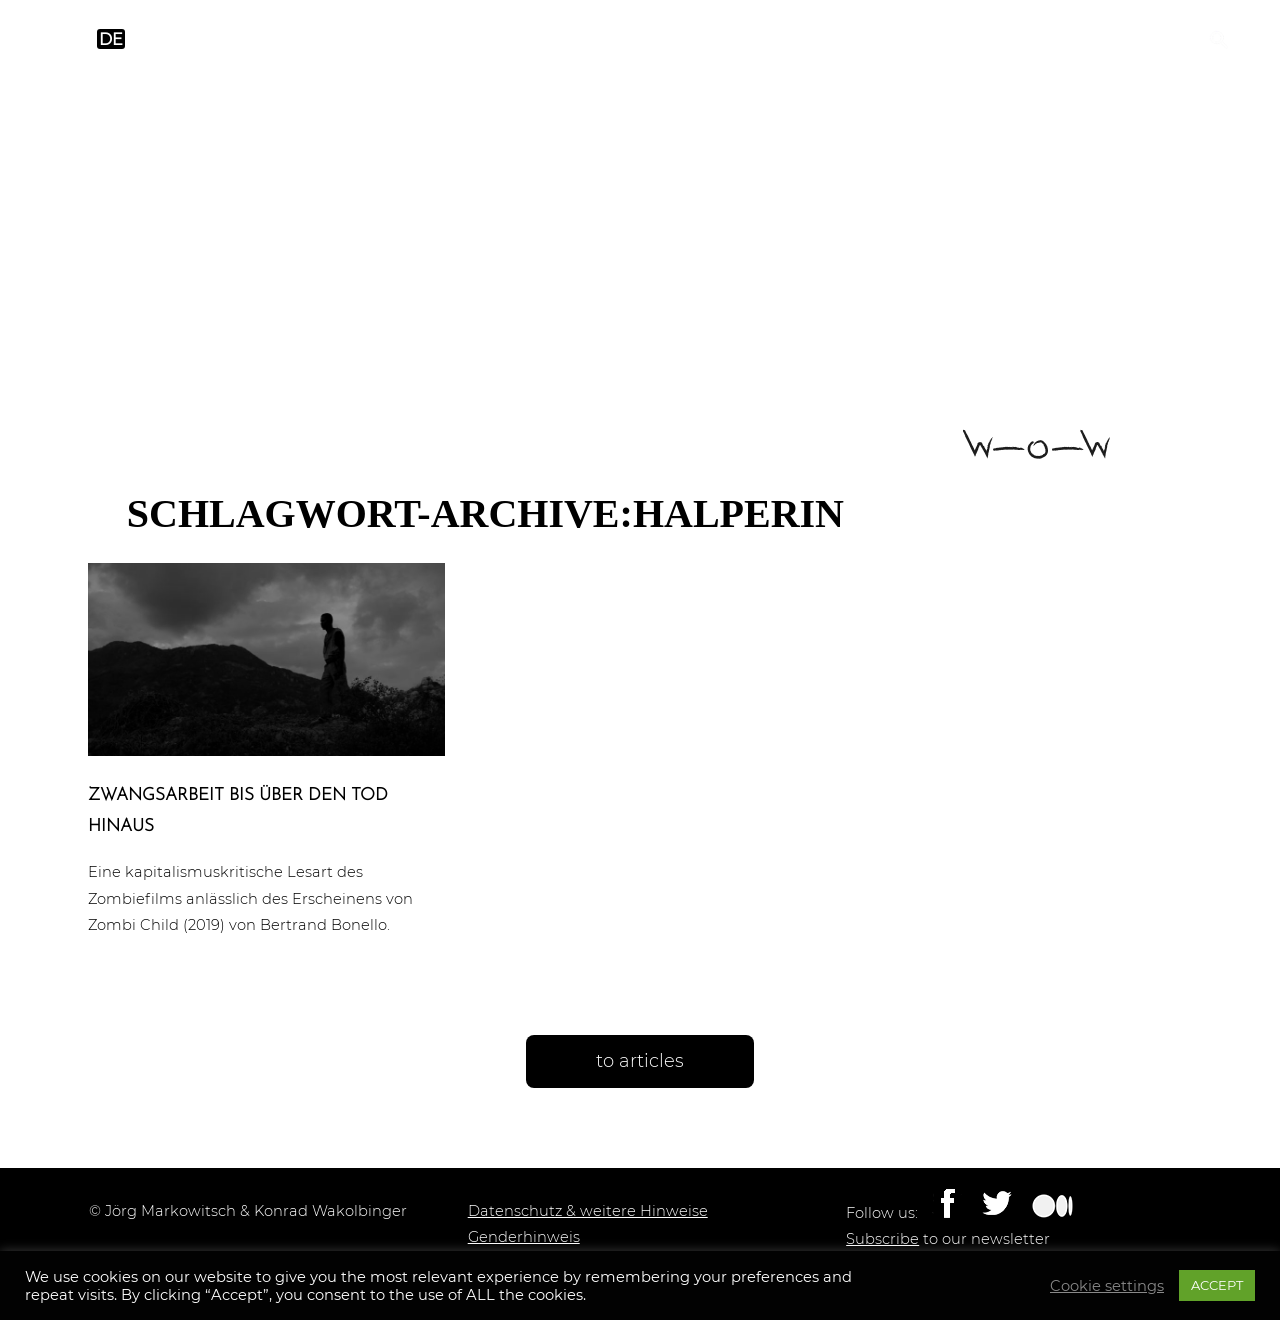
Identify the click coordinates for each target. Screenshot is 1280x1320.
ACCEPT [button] (1217, 1285)
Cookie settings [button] (1107, 1286)
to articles (640, 1061)
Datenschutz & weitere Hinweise (588, 1211)
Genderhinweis (524, 1237)
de (111, 39)
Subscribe (882, 1239)
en (72, 39)
